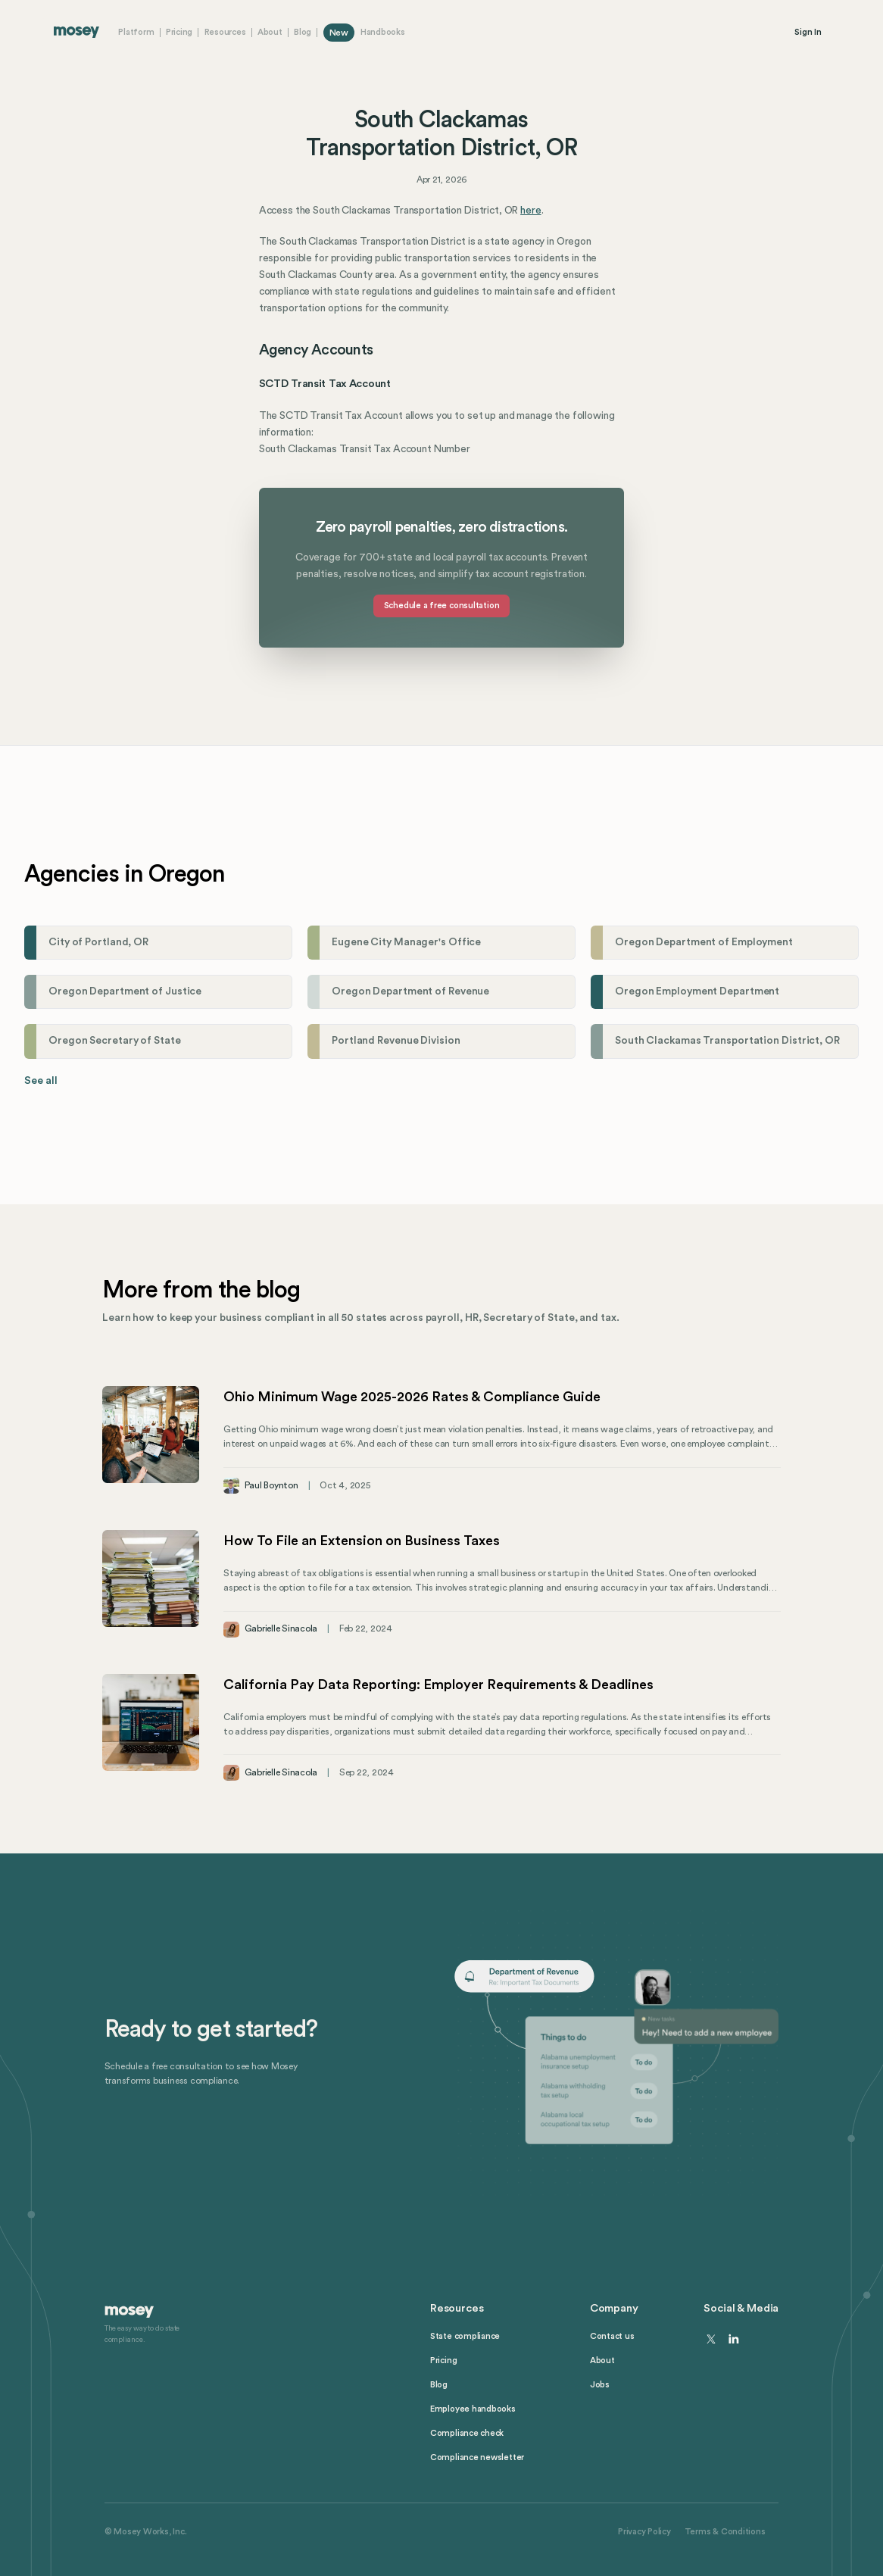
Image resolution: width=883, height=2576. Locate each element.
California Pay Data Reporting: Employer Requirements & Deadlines (438, 1684)
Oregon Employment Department (697, 991)
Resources (225, 32)
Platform (136, 32)
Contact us (612, 2336)
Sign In (807, 32)
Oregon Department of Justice (124, 991)
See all (41, 1081)
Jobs (600, 2385)
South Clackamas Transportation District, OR (727, 1040)
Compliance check (467, 2433)
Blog (302, 32)
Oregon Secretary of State (114, 1040)
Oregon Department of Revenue (410, 991)
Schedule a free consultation (442, 605)
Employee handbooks (473, 2409)
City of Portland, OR (98, 942)
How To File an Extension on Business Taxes (361, 1540)
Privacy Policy (644, 2532)
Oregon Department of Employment (704, 942)
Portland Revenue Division (396, 1040)
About (269, 32)
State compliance (465, 2336)
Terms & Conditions (725, 2532)
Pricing (179, 32)
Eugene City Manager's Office (406, 942)
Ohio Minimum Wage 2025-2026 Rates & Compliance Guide (412, 1397)
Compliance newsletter (477, 2457)
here (530, 210)
